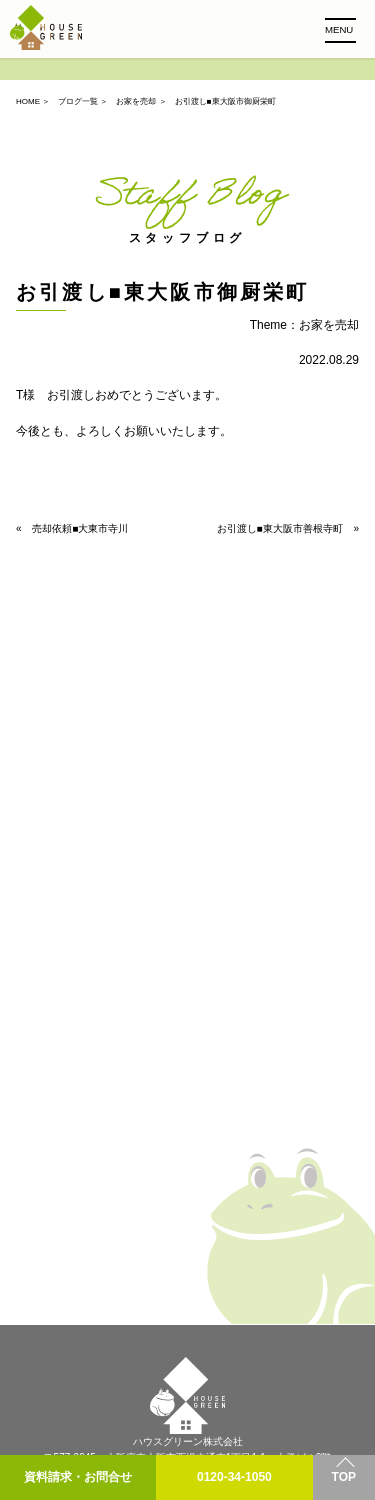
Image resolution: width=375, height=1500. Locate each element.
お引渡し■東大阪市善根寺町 (280, 528)
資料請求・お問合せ (78, 1477)
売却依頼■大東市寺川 (80, 528)
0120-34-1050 (234, 1477)
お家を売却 (136, 101)
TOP (344, 1477)
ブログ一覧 (78, 101)
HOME (28, 101)
